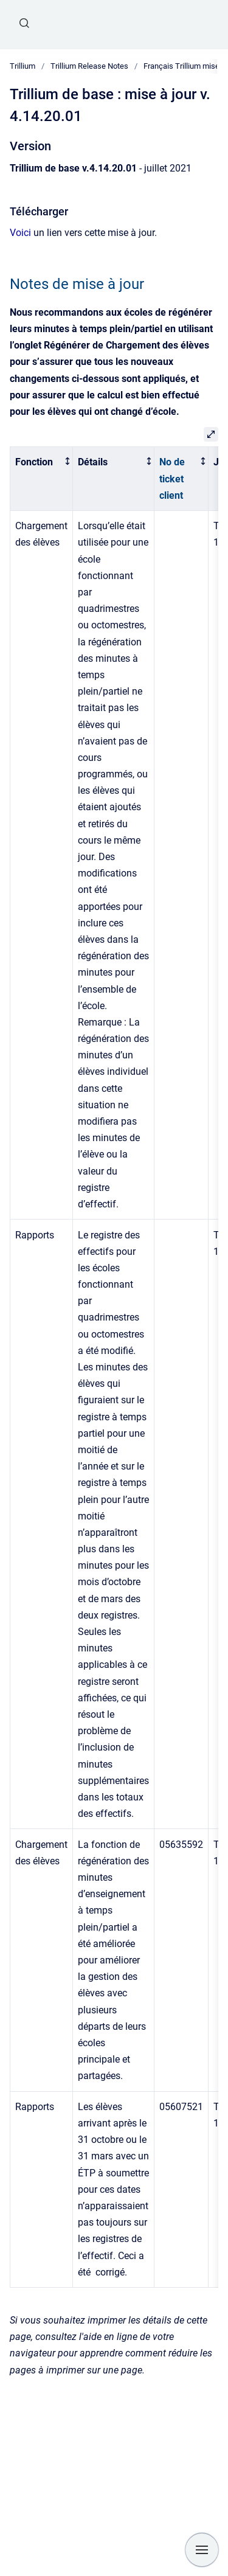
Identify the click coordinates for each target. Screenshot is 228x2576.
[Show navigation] (201, 2549)
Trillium (22, 66)
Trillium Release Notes (89, 66)
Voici (20, 232)
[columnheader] (41, 479)
